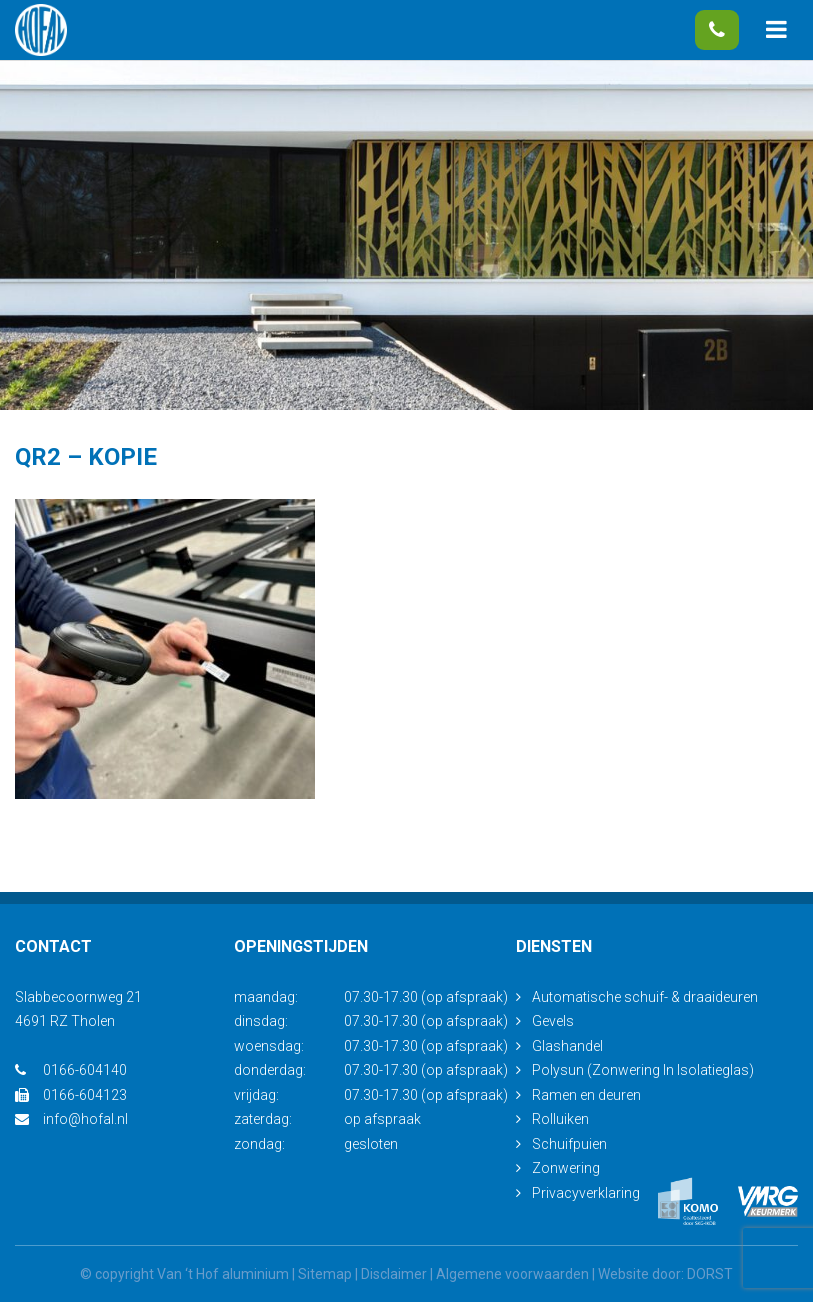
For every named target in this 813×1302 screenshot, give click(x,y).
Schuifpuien (569, 1144)
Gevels (553, 1021)
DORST (710, 1274)
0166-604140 (717, 30)
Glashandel (567, 1046)
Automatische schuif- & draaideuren (645, 997)
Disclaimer (394, 1274)
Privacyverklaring (586, 1193)
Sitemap (325, 1274)
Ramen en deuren (586, 1095)
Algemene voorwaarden (512, 1274)
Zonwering (566, 1168)
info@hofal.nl (71, 1119)
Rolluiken (560, 1119)
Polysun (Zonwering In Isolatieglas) (643, 1070)
